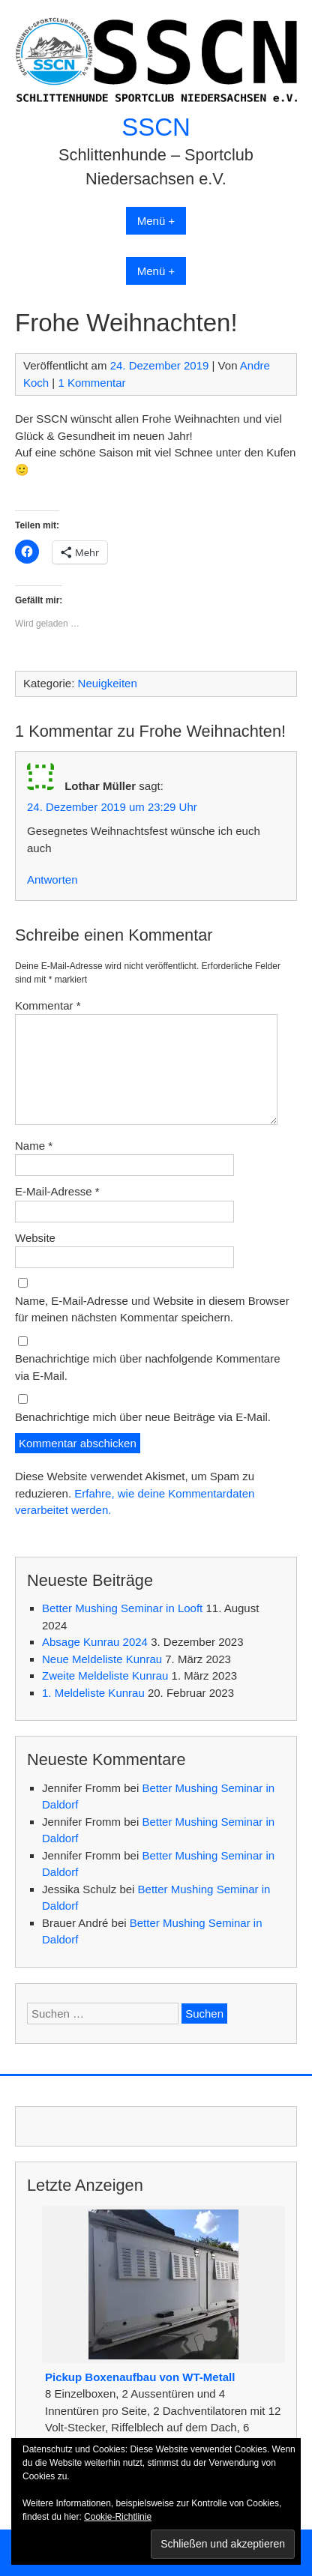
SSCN (156, 127)
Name (33, 1145)
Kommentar (48, 1005)
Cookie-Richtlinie (118, 2517)
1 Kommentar (91, 382)
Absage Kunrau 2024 (95, 1641)
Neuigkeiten (107, 683)
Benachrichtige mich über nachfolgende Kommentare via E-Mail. (147, 1367)
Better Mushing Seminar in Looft (122, 1608)
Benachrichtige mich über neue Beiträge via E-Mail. (143, 1417)
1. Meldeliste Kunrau (93, 1692)
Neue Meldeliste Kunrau (102, 1659)
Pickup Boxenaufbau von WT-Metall (140, 2377)
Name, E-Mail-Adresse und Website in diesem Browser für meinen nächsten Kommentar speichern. (152, 1309)
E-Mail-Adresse (57, 1191)
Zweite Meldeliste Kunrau (105, 1675)
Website (35, 1237)
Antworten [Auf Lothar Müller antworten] (52, 879)
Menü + (156, 220)
